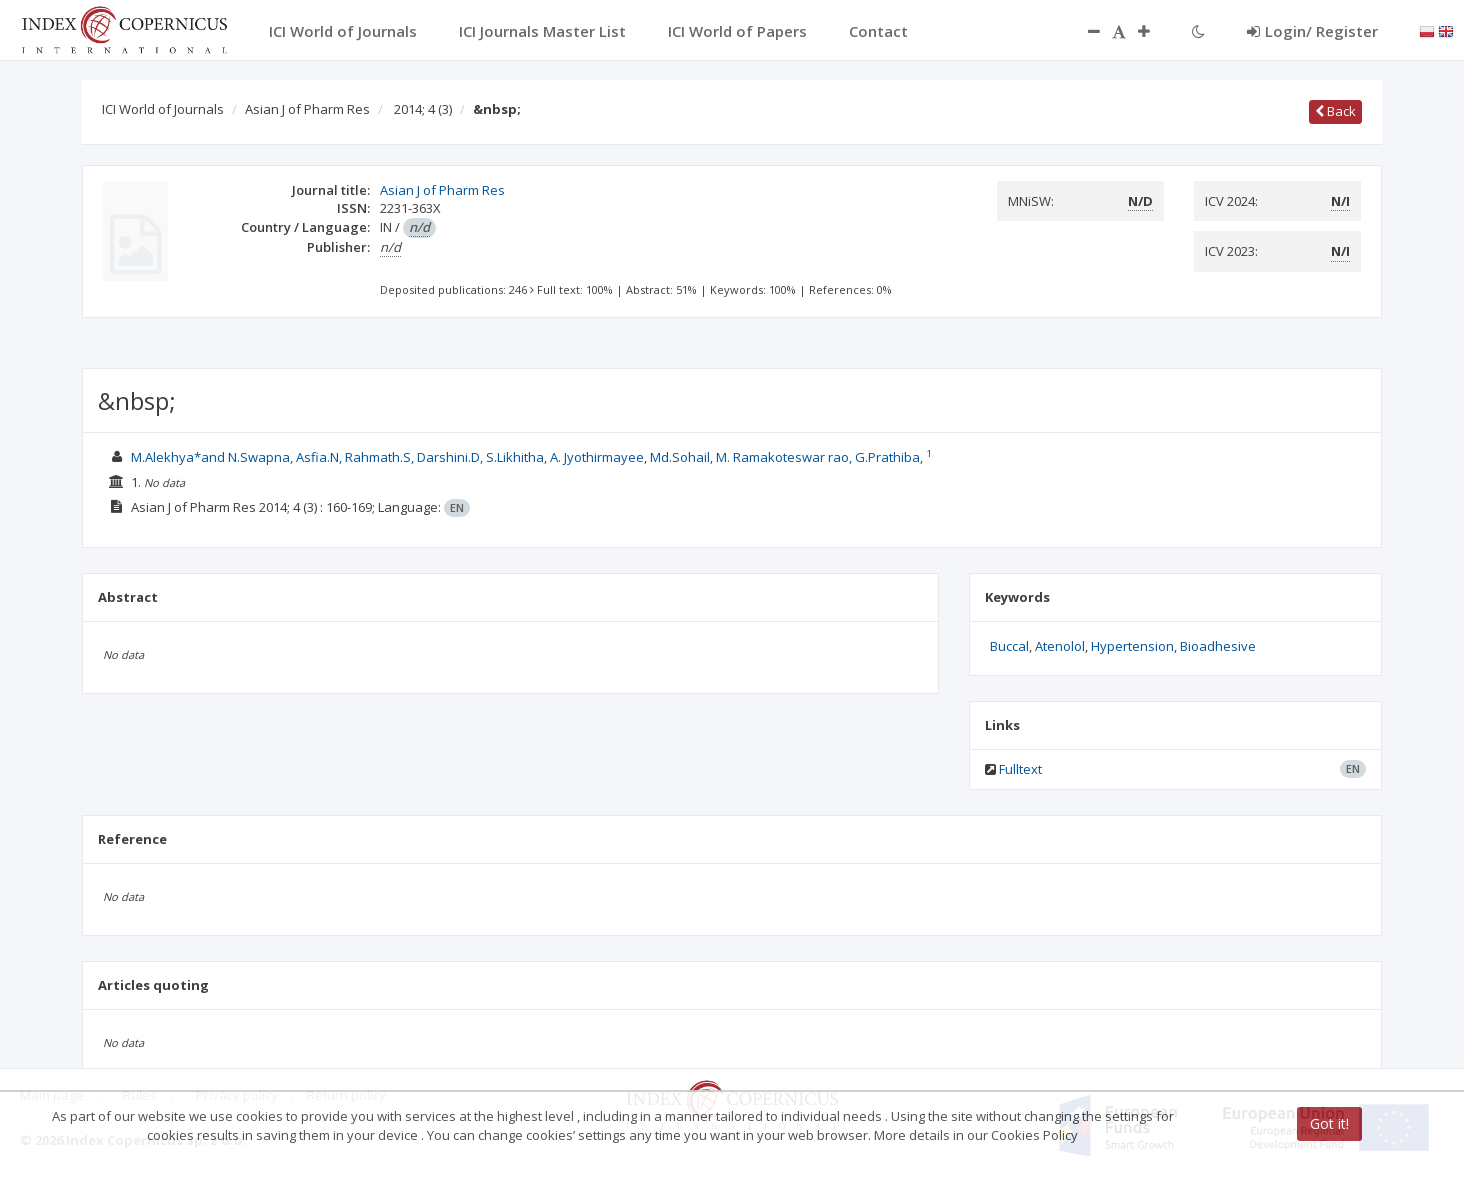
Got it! (1329, 1123)
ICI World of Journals (163, 109)
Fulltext (1020, 769)
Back (1335, 111)
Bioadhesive (1218, 646)
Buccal (1009, 646)
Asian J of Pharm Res (307, 109)
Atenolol (1060, 646)
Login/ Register (1312, 31)
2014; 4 (423, 109)
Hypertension (1132, 646)
